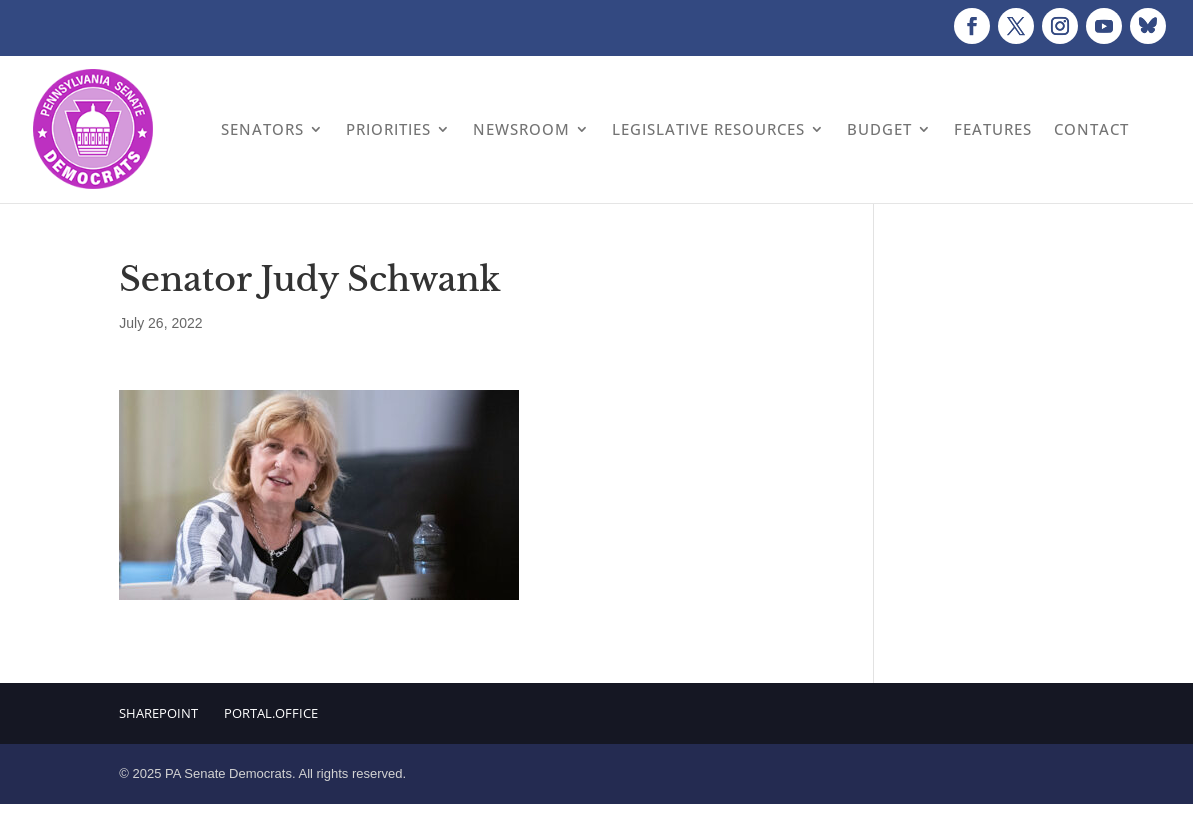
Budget (879, 129)
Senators (262, 129)
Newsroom (521, 129)
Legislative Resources (708, 129)
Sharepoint (158, 713)
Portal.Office (271, 713)
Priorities (388, 129)
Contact (1091, 129)
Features (993, 129)
